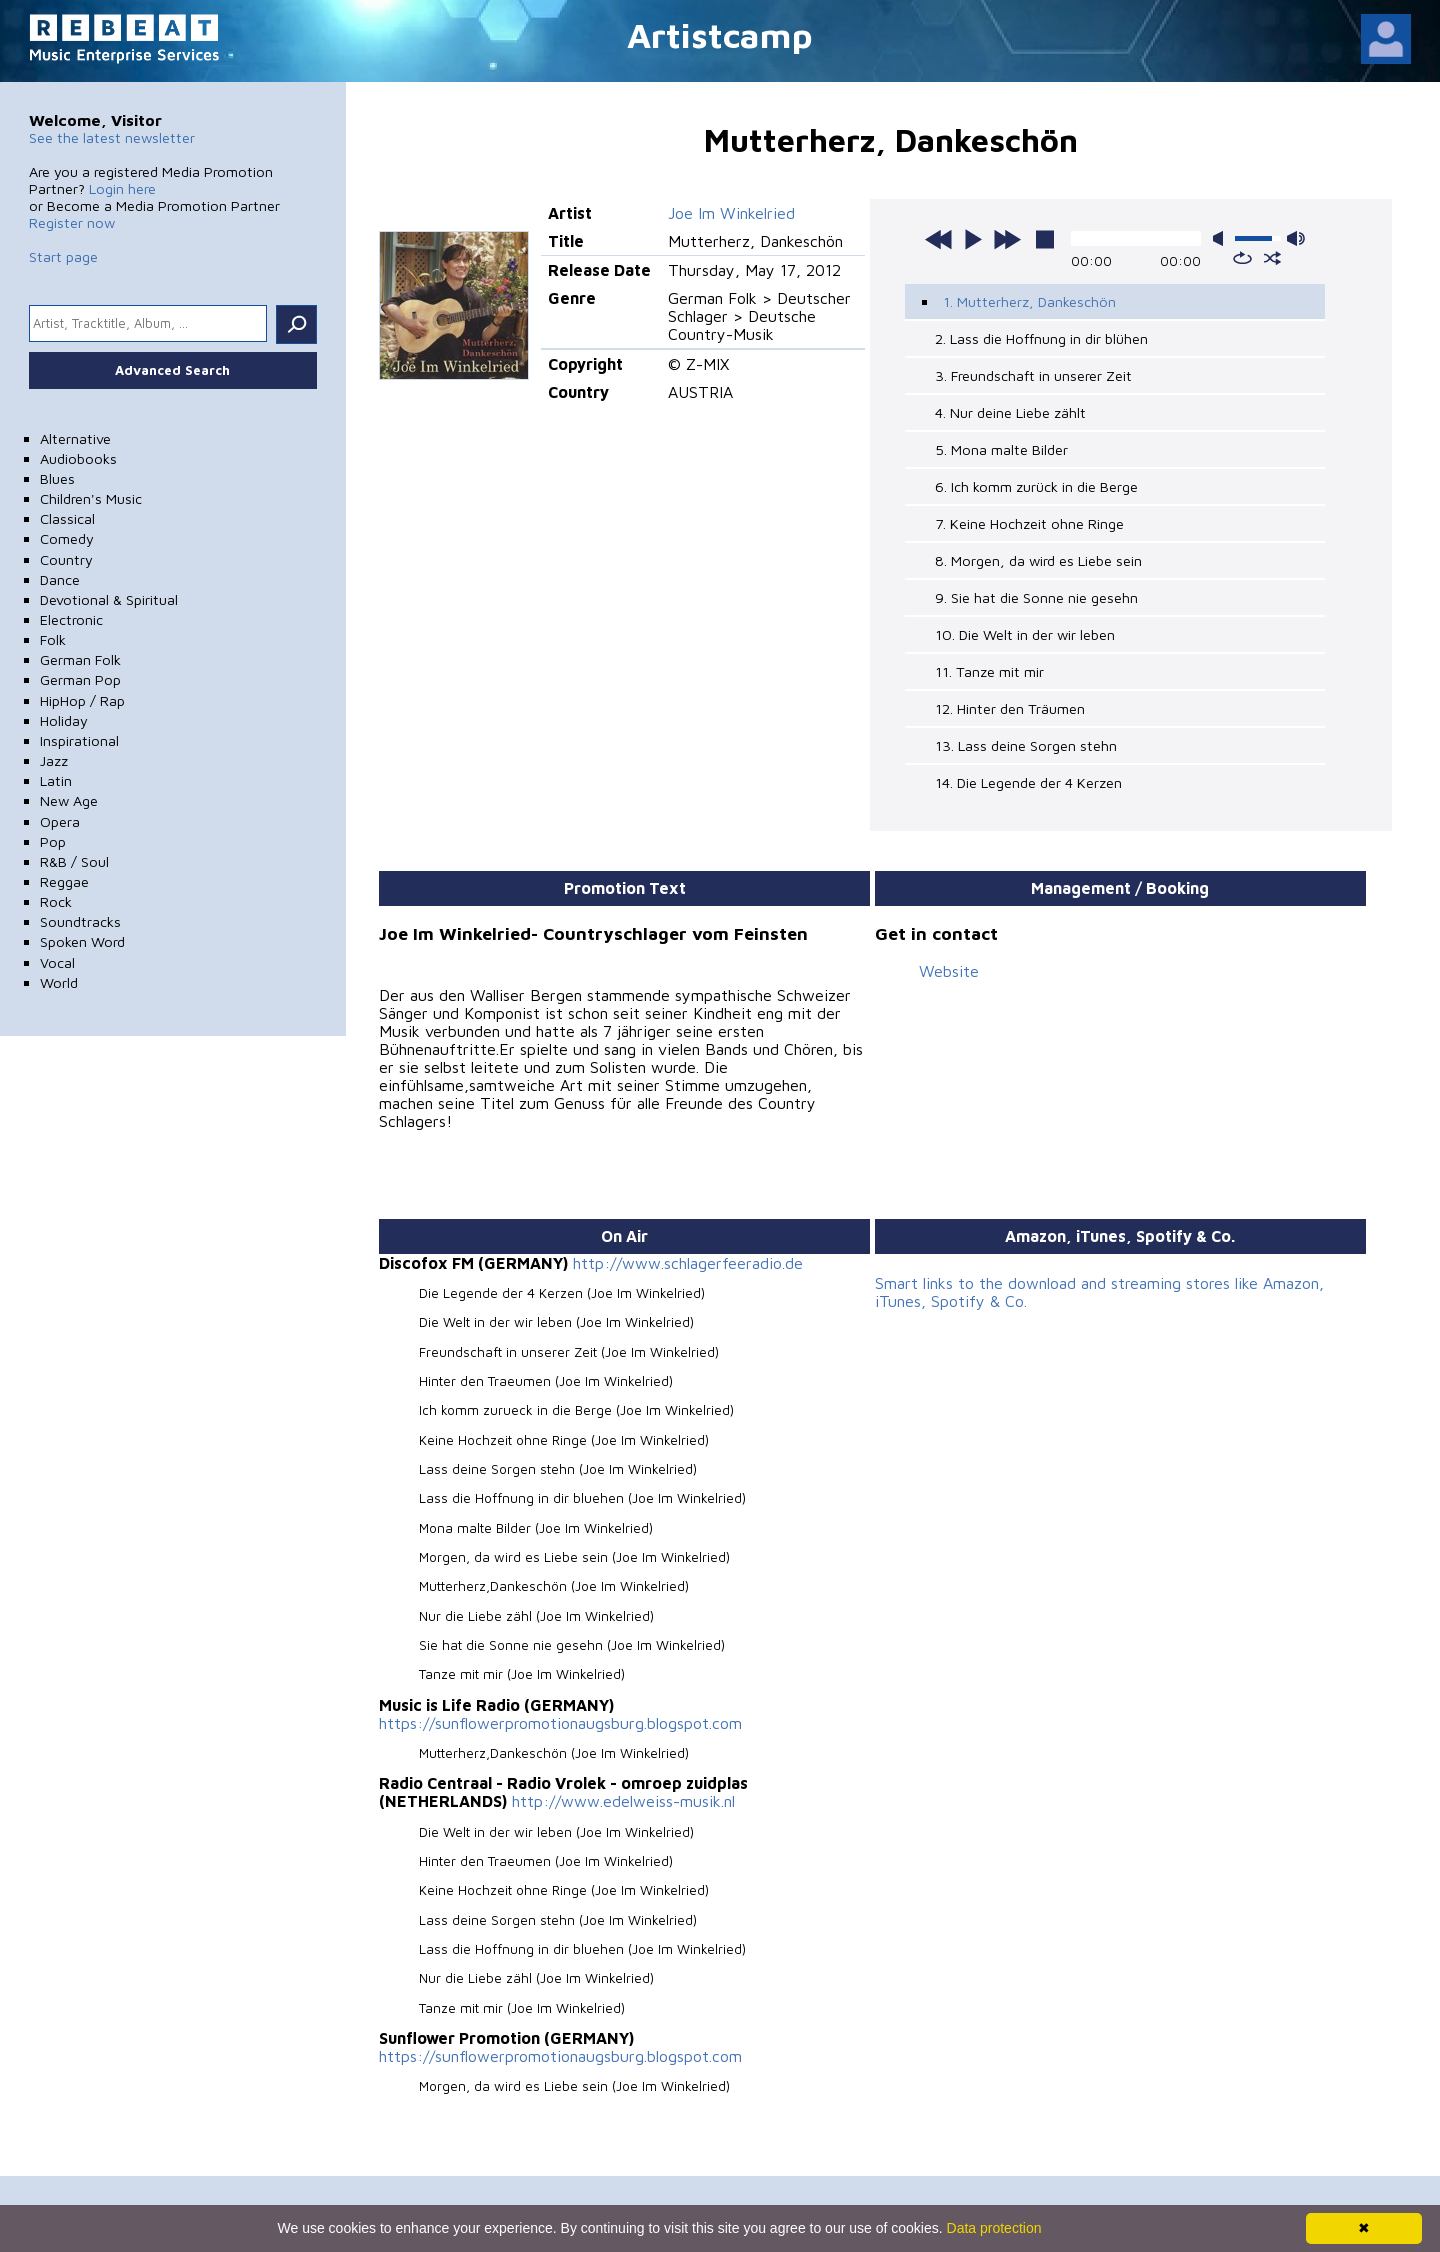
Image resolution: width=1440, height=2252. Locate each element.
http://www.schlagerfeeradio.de (688, 1263)
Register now (72, 222)
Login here (122, 188)
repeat (1242, 258)
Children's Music (91, 498)
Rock (56, 901)
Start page (63, 256)
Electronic (71, 619)
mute (1222, 238)
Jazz (54, 760)
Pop (53, 841)
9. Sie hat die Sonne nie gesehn (1036, 597)
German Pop (80, 679)
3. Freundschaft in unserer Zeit (1033, 375)
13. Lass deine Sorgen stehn (1026, 745)
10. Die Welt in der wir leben (1025, 634)
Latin (56, 780)
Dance (60, 579)
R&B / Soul (74, 861)
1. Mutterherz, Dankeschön (1029, 301)
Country (66, 559)
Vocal (57, 962)
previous (939, 239)
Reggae (64, 881)
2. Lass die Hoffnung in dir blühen (1041, 338)
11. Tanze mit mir (989, 671)
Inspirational (79, 740)
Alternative (75, 438)
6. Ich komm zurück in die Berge (1036, 486)
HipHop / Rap (82, 700)
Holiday (64, 720)
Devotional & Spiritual (109, 599)
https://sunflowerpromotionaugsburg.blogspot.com (560, 1723)
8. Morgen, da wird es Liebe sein (1038, 560)
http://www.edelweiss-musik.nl (623, 1801)
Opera (60, 821)
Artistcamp (720, 34)
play (973, 239)
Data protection (994, 2228)
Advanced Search (172, 370)
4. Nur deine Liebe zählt (1010, 412)
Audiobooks (78, 458)
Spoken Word (82, 941)
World (59, 982)
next (1007, 239)
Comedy (67, 538)
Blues (57, 478)
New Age (69, 800)
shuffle (1272, 258)
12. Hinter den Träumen (1010, 708)
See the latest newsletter (112, 137)
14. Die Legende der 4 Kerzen (1028, 782)
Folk (53, 639)
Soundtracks (80, 921)
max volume (1296, 238)
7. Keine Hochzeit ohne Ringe (1029, 523)
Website (949, 971)
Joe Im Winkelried (731, 213)
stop (1045, 239)
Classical (67, 518)
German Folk (80, 659)
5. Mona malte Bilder (1001, 449)
